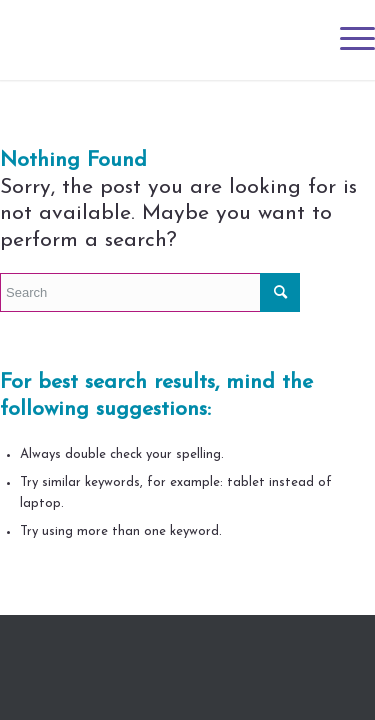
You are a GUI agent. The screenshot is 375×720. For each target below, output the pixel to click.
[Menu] (347, 40)
